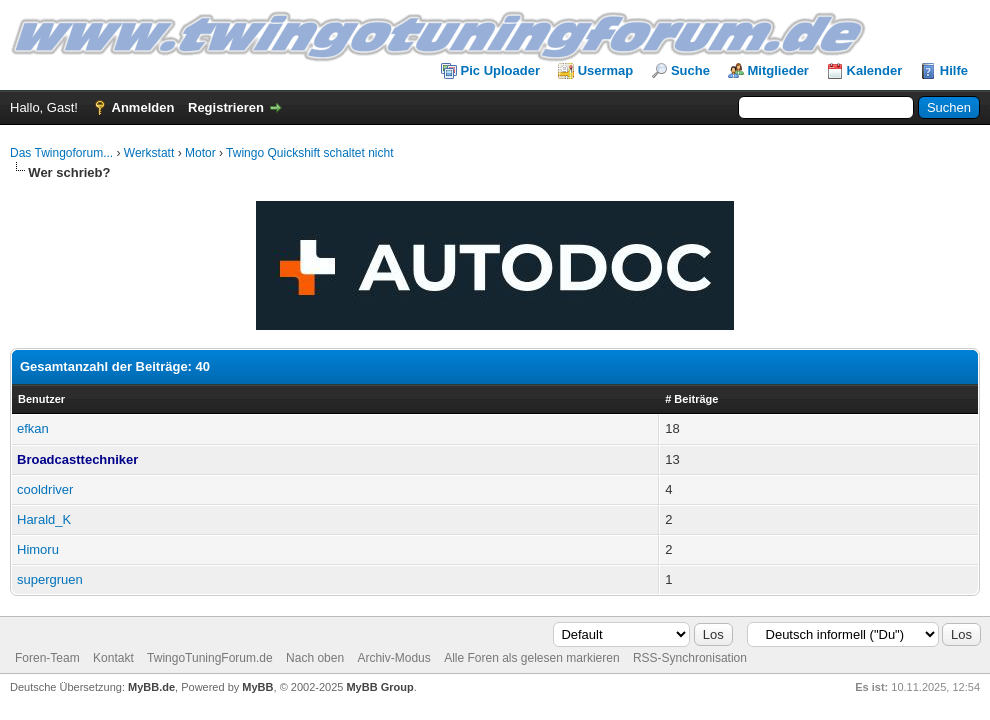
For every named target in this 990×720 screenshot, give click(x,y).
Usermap (606, 70)
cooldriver (45, 489)
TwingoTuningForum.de (210, 658)
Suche (690, 70)
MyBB (257, 687)
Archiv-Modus (393, 658)
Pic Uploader (500, 70)
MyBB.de (151, 687)
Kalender (875, 70)
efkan (33, 428)
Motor (200, 153)
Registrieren (226, 107)
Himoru (38, 549)
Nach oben (315, 658)
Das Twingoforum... (61, 153)
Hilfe (954, 70)
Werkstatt (149, 153)
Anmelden (143, 107)
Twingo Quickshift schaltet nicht (309, 153)
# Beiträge (691, 399)
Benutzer (41, 399)
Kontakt (113, 658)
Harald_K (44, 519)
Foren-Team (47, 658)
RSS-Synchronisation (690, 658)
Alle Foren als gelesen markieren (531, 658)
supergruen (50, 579)
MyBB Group (379, 687)
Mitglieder (778, 70)
